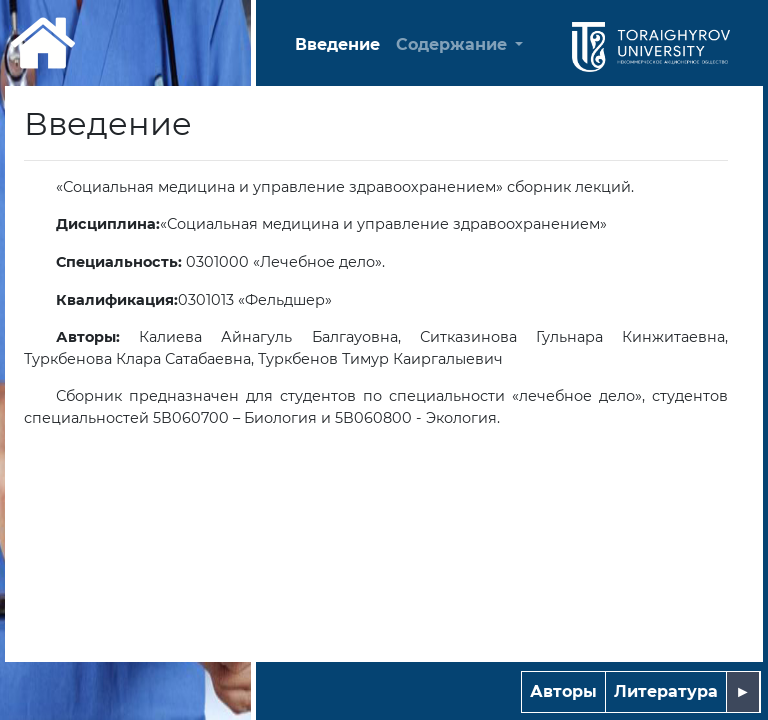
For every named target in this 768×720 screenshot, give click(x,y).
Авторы (563, 691)
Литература (666, 691)
